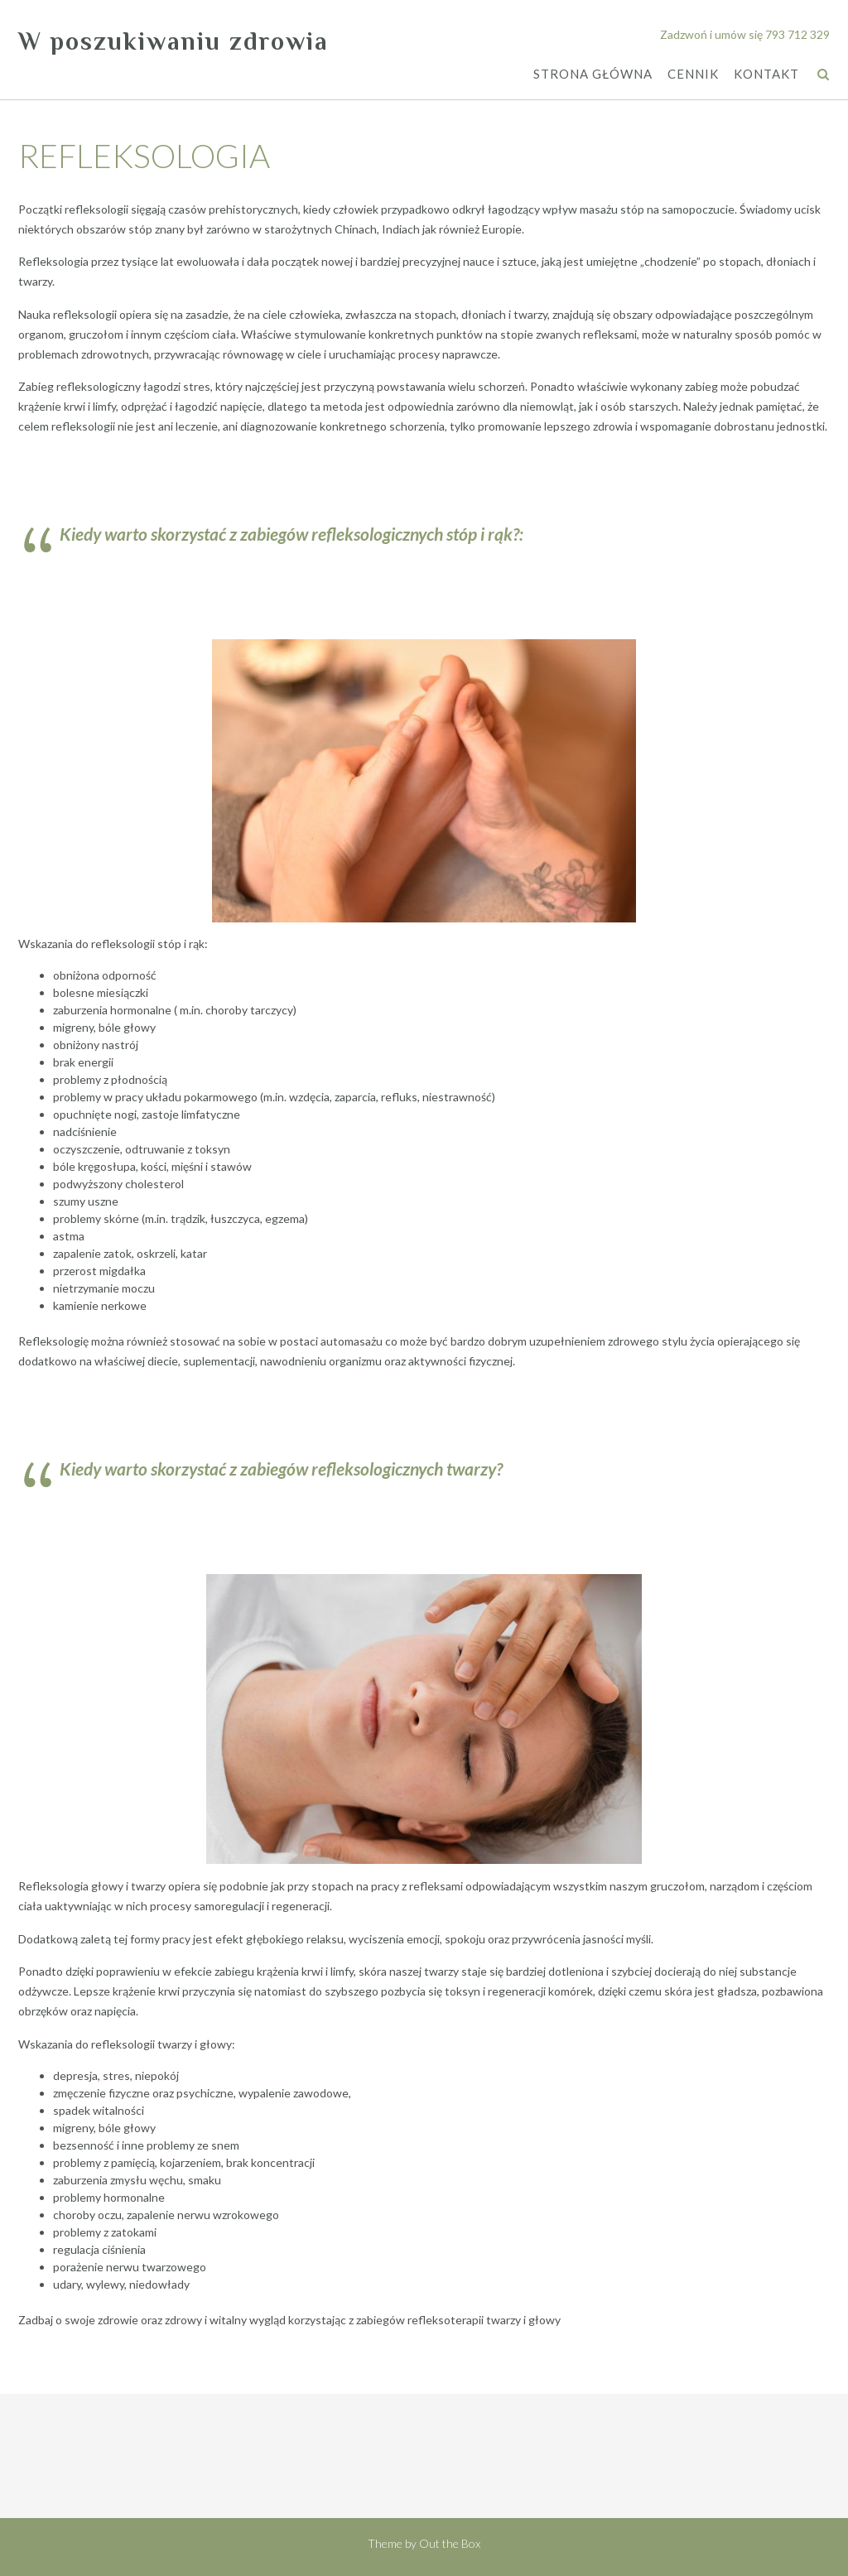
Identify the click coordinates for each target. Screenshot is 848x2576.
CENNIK (693, 75)
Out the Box (449, 2543)
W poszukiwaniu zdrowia (173, 41)
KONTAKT (766, 75)
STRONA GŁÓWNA (593, 75)
